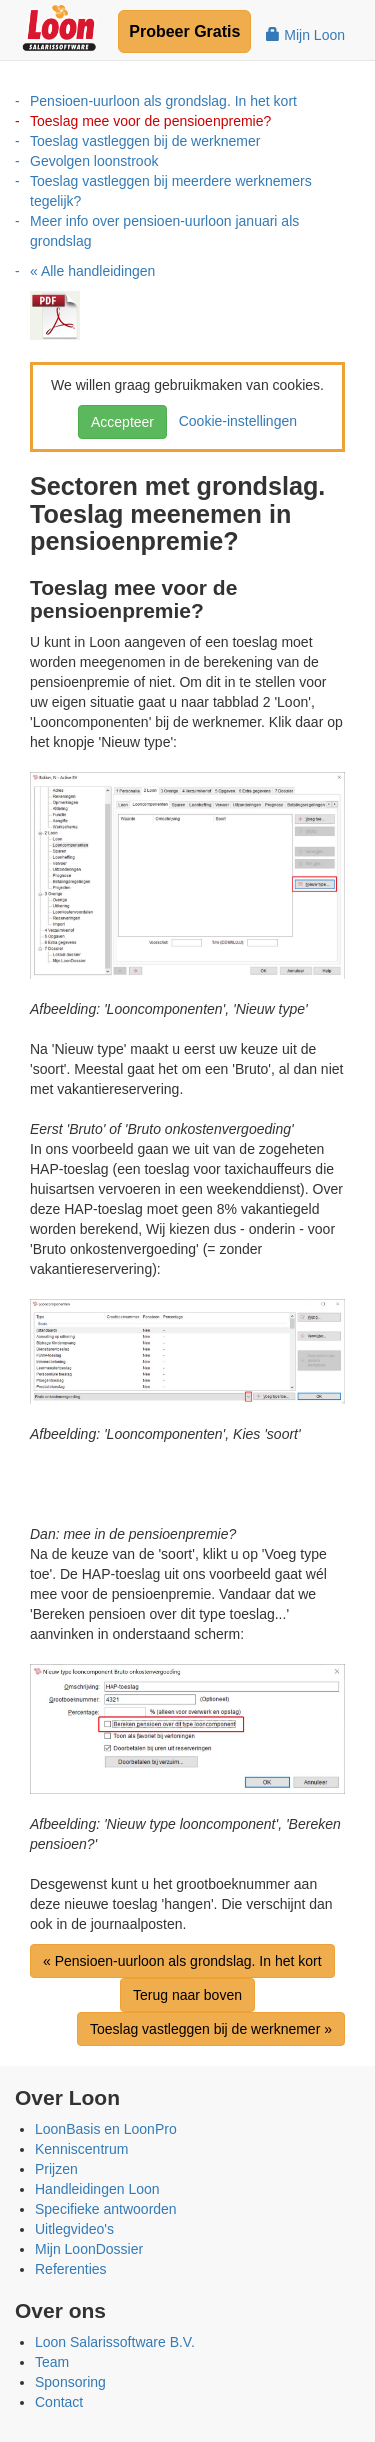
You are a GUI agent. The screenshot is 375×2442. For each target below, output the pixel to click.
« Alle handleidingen (92, 271)
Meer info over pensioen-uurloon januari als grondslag (164, 231)
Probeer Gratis (184, 31)
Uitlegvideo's (74, 2229)
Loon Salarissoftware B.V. (115, 2342)
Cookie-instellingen (234, 421)
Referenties (71, 2269)
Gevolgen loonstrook (94, 161)
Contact (59, 2402)
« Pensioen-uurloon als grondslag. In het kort (182, 1961)
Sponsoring (70, 2382)
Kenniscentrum (81, 2149)
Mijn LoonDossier (89, 2249)
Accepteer (122, 422)
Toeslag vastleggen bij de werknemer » (211, 2029)
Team (52, 2362)
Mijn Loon (305, 35)
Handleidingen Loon (97, 2189)
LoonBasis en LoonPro (106, 2129)
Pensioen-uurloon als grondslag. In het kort (163, 101)
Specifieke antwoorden (106, 2209)
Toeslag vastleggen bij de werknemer (145, 141)
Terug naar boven (187, 1995)
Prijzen (56, 2169)
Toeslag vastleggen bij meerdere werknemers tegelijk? (171, 191)
